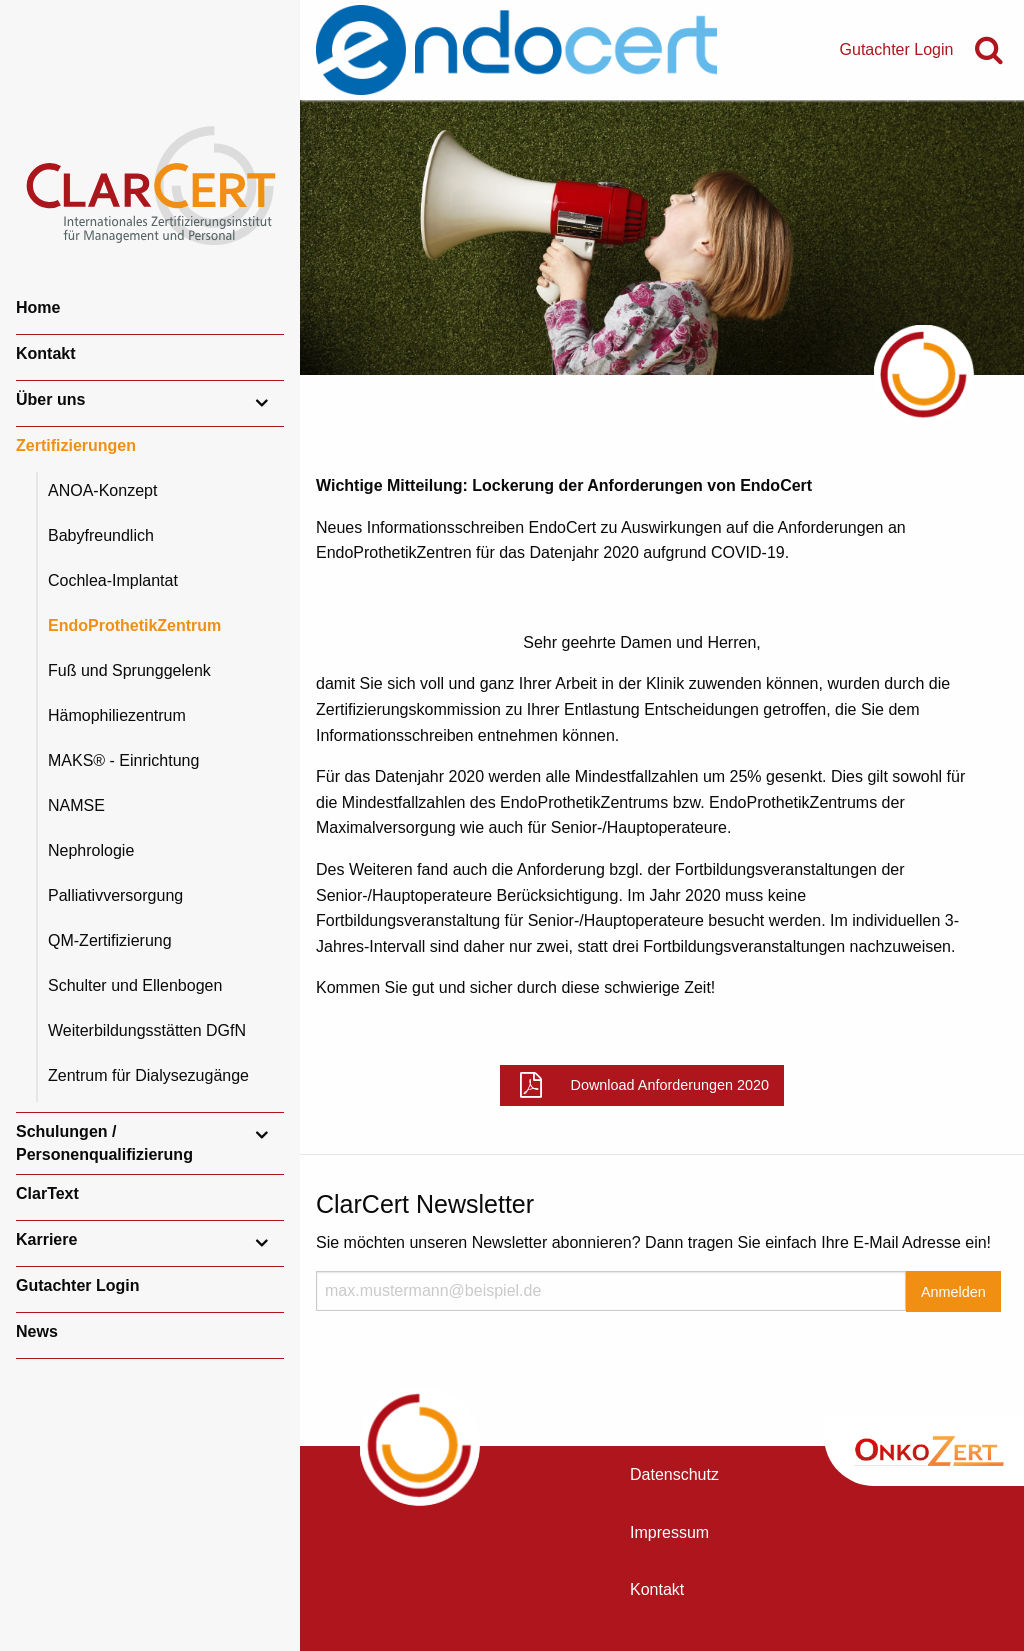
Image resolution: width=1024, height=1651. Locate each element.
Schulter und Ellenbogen (135, 985)
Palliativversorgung (115, 895)
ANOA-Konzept (102, 490)
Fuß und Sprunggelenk (129, 670)
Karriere (46, 1239)
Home (38, 307)
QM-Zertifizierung (110, 940)
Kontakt (46, 353)
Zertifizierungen (76, 445)
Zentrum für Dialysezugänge (148, 1075)
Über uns (50, 399)
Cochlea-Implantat (113, 580)
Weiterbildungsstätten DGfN (147, 1030)
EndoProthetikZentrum (134, 625)
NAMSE (76, 805)
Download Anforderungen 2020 (670, 1085)
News (37, 1331)
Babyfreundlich (101, 535)
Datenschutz (674, 1474)
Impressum (669, 1532)
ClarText (47, 1193)
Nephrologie (91, 850)
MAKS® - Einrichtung (123, 760)
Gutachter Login (78, 1285)
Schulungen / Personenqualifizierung (104, 1142)
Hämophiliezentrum (117, 715)
